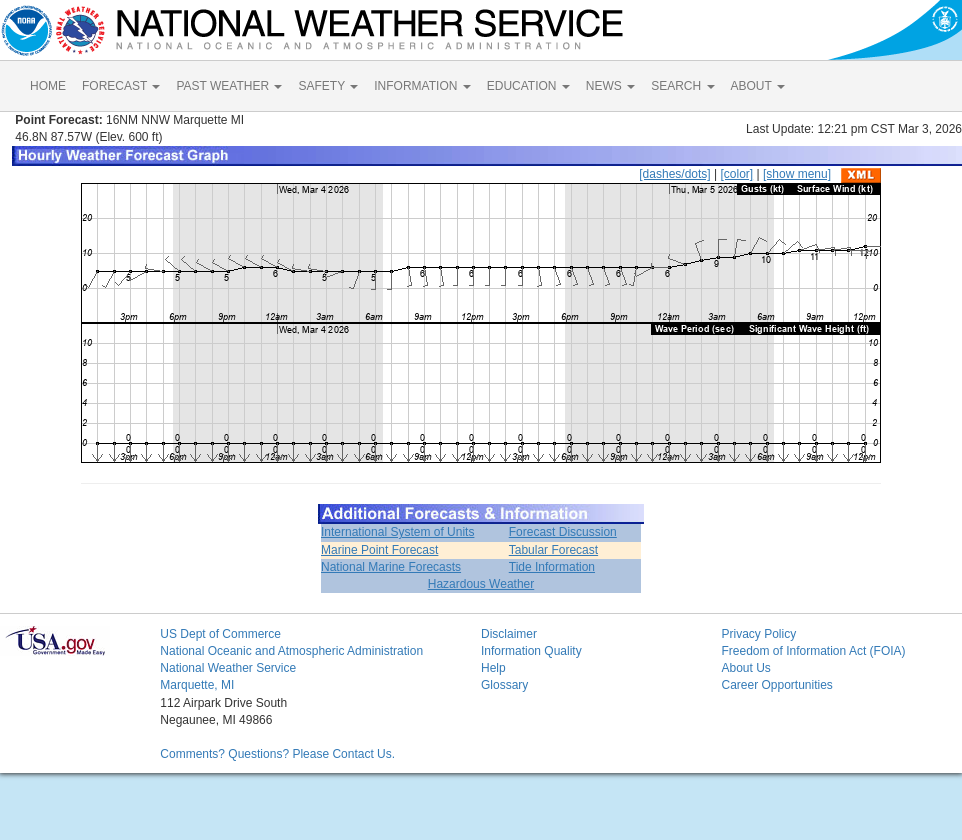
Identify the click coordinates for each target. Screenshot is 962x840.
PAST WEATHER (229, 86)
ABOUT (758, 86)
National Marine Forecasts (391, 567)
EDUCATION (528, 86)
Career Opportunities (776, 685)
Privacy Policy (758, 634)
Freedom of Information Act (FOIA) (813, 651)
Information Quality (531, 651)
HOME (48, 86)
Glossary (504, 685)
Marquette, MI (197, 685)
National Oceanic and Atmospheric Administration (291, 651)
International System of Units (397, 532)
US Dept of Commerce (220, 634)
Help (493, 668)
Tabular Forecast (553, 550)
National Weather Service (228, 668)
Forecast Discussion (563, 532)
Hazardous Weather (481, 584)
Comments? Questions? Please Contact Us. (277, 754)
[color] (736, 174)
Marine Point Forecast (379, 550)
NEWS (610, 86)
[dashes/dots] (674, 174)
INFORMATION (422, 86)
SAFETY (328, 86)
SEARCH (682, 86)
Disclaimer (509, 634)
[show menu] (797, 174)
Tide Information (552, 567)
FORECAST (121, 86)
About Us (745, 668)
